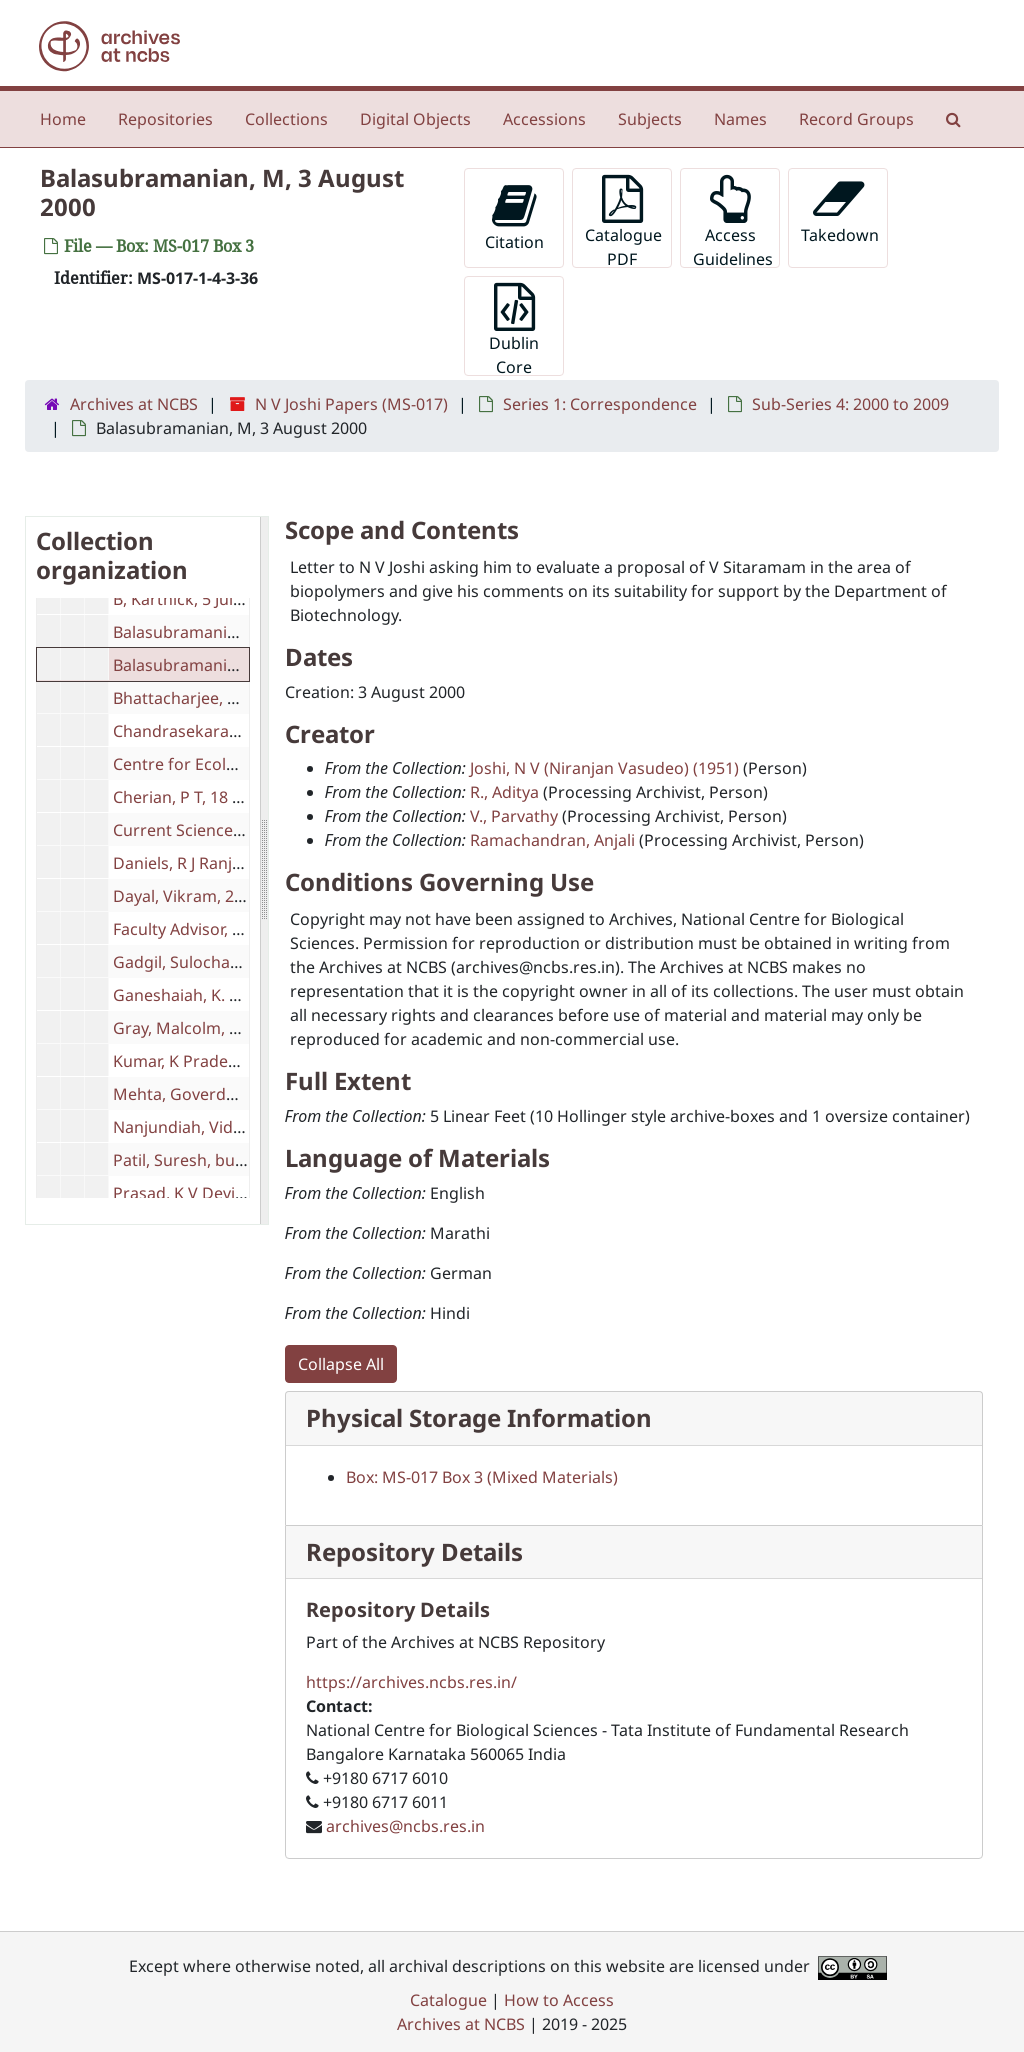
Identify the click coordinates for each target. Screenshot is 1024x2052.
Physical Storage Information (479, 1417)
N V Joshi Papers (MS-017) (351, 404)
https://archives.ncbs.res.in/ (411, 1682)
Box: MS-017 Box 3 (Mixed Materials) (482, 1477)
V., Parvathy (514, 816)
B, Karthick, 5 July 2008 (197, 599)
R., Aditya (504, 792)
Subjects (650, 119)
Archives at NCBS (134, 404)
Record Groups (856, 119)
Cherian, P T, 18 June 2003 (209, 797)
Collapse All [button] (341, 1364)
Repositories (165, 119)
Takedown (840, 210)
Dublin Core (514, 329)
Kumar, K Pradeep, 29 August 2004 (242, 1061)
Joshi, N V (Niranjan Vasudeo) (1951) (604, 768)
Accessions (544, 119)
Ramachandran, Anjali (552, 840)
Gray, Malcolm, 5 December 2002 (237, 1028)
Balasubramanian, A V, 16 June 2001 (246, 632)
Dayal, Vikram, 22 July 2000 (213, 896)
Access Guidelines (733, 221)
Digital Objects (415, 119)
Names (740, 119)
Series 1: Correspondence (600, 404)
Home (63, 119)
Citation (514, 217)
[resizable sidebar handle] (264, 870)
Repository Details (414, 1551)
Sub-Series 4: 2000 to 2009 (850, 404)
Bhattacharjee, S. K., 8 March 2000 (240, 698)
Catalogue (448, 2000)
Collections (286, 119)
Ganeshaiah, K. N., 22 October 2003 (245, 995)
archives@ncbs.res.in (405, 1826)
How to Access (559, 2000)
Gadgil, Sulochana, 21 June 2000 (232, 962)
